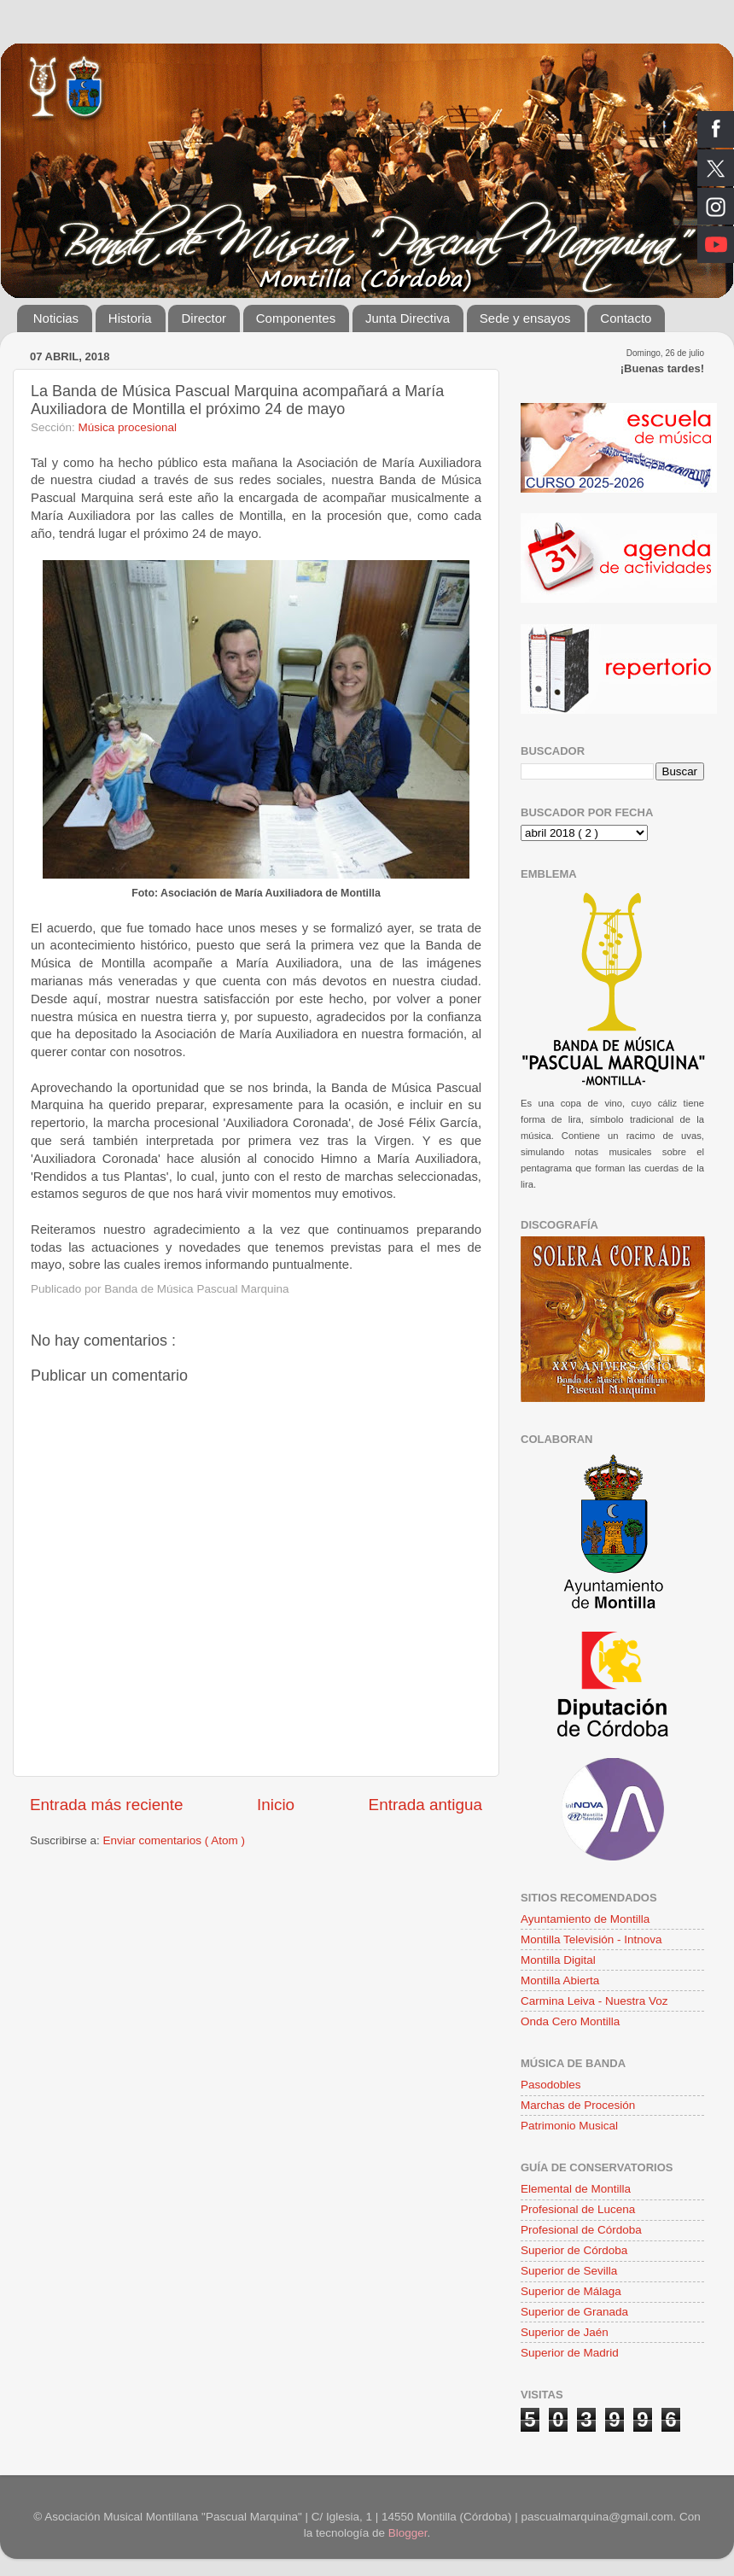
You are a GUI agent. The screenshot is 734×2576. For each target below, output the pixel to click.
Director (203, 318)
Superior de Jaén (565, 2332)
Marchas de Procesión (578, 2105)
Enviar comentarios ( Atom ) (174, 1840)
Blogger (408, 2532)
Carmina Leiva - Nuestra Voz (594, 2001)
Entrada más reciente (107, 1805)
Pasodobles (551, 2084)
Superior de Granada (574, 2311)
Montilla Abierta (560, 1980)
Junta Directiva (407, 318)
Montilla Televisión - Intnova (591, 1939)
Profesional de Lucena (578, 2209)
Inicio (275, 1805)
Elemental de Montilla (576, 2188)
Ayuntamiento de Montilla (585, 1919)
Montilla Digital (558, 1960)
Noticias (56, 318)
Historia (130, 318)
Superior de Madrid (570, 2352)
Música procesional (128, 427)
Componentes (295, 318)
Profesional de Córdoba (581, 2229)
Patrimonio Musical (569, 2125)
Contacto (625, 318)
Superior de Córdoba (574, 2250)
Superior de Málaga (571, 2291)
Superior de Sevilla (569, 2270)
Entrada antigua (425, 1805)
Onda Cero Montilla (570, 2021)
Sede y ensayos (525, 318)
